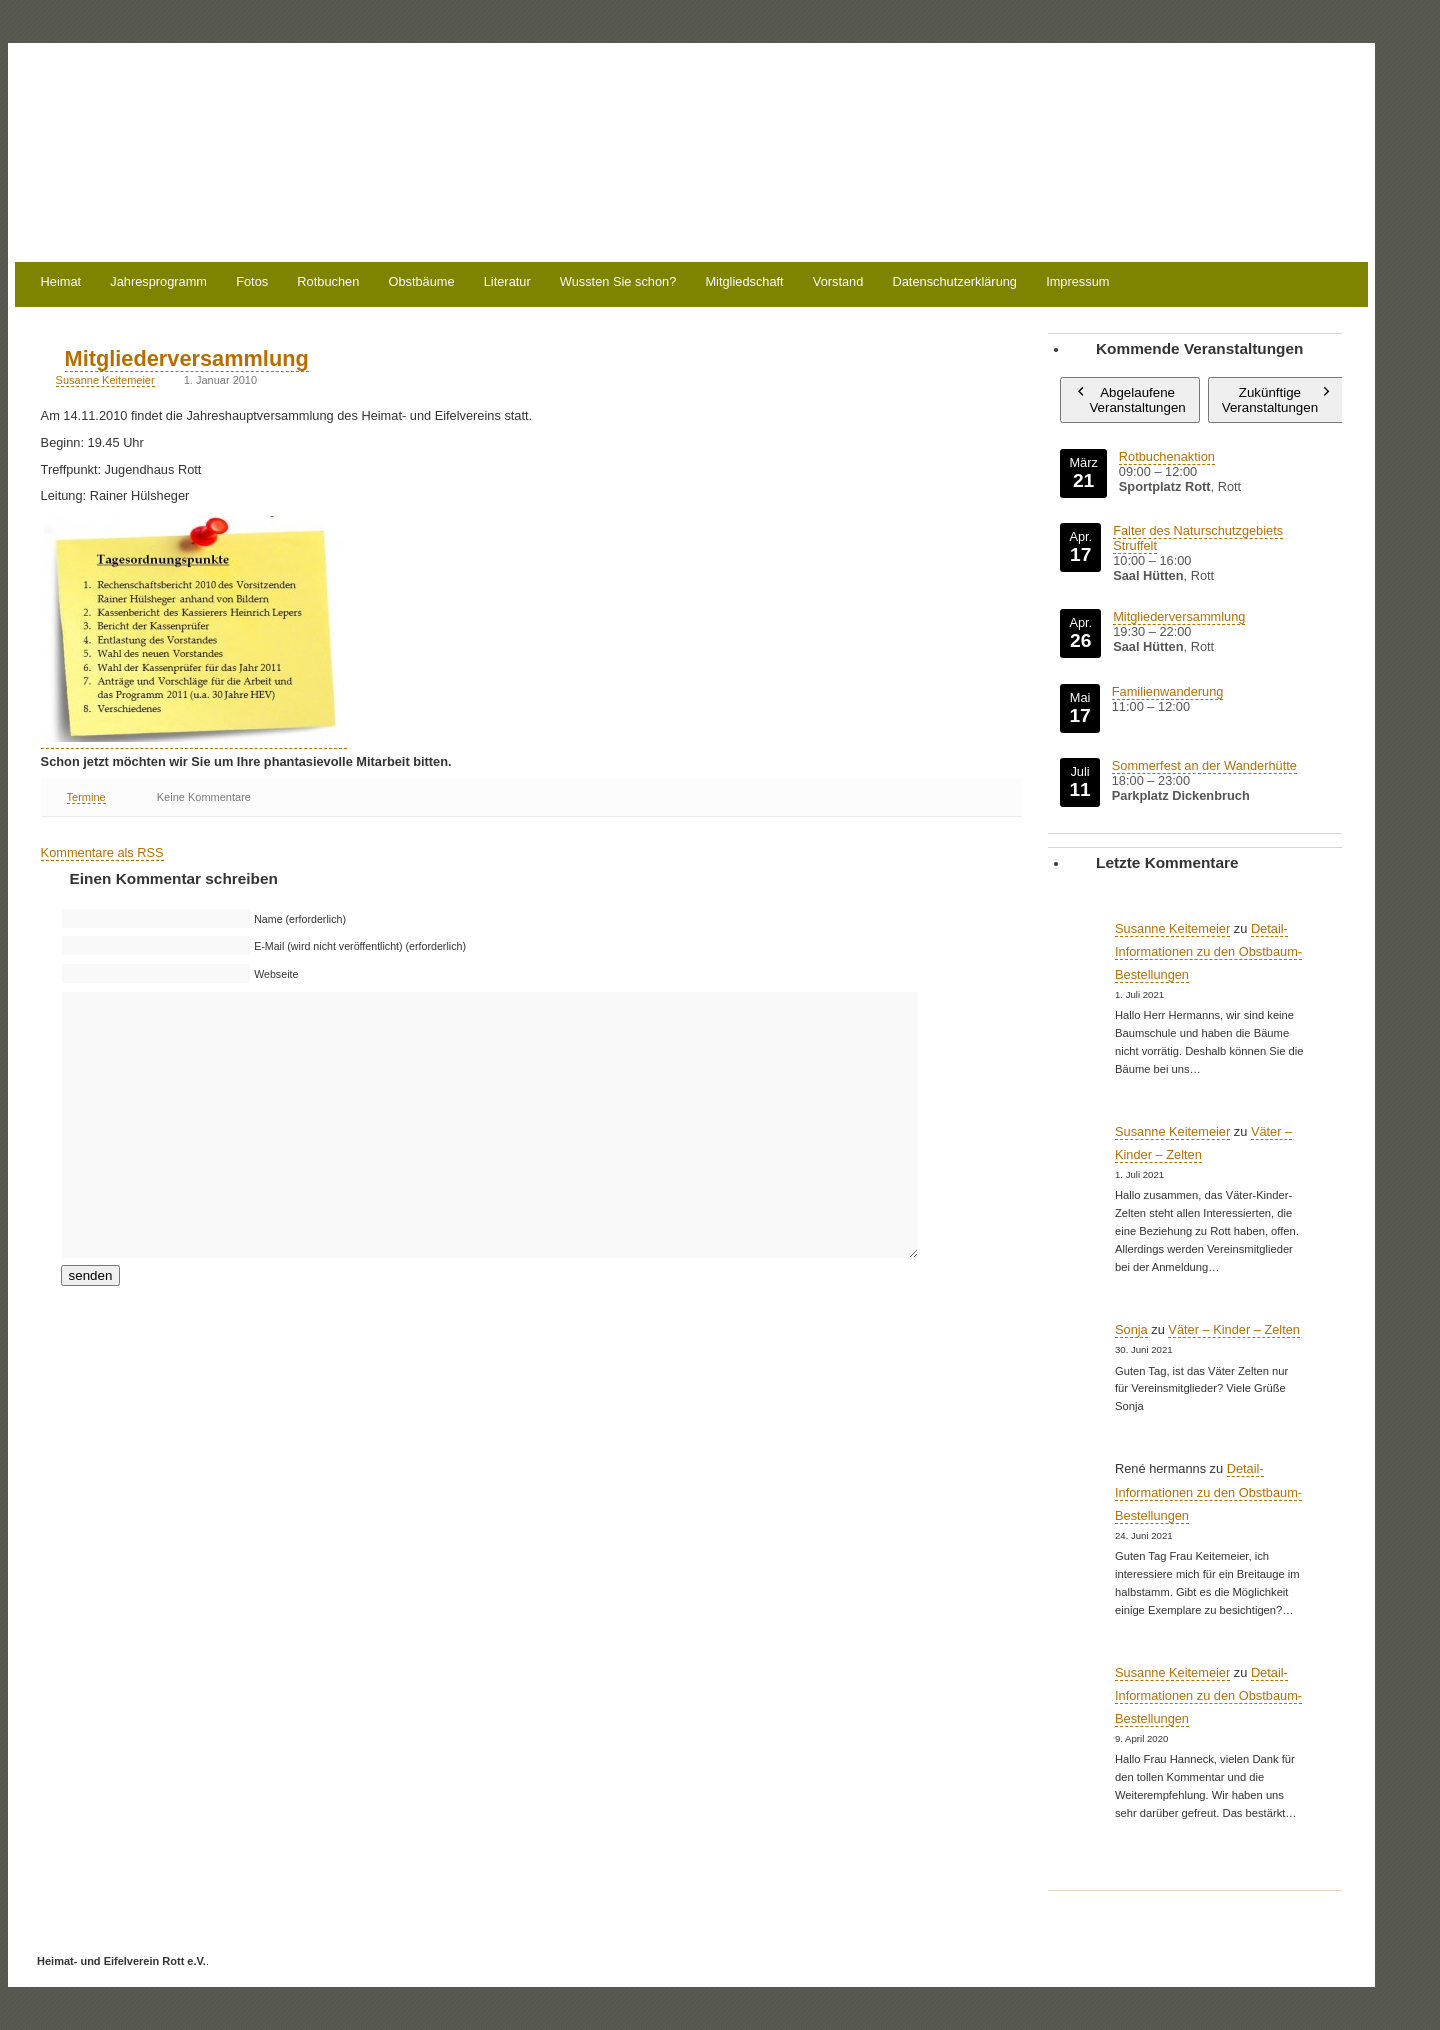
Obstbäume (421, 282)
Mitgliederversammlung (187, 358)
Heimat (61, 282)
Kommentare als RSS (102, 852)
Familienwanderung (1168, 691)
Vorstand (838, 282)
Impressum (1077, 282)
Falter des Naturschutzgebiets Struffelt (1198, 538)
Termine (86, 797)
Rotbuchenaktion (1167, 456)
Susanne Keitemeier (105, 380)
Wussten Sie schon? (618, 282)
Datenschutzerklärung (955, 282)
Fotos (252, 282)
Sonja (1131, 1329)
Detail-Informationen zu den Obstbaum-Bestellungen (1208, 951)
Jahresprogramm (158, 282)
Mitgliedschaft (744, 282)
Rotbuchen (328, 282)
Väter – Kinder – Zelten (1234, 1329)
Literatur (507, 282)
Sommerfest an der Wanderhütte (1204, 765)
